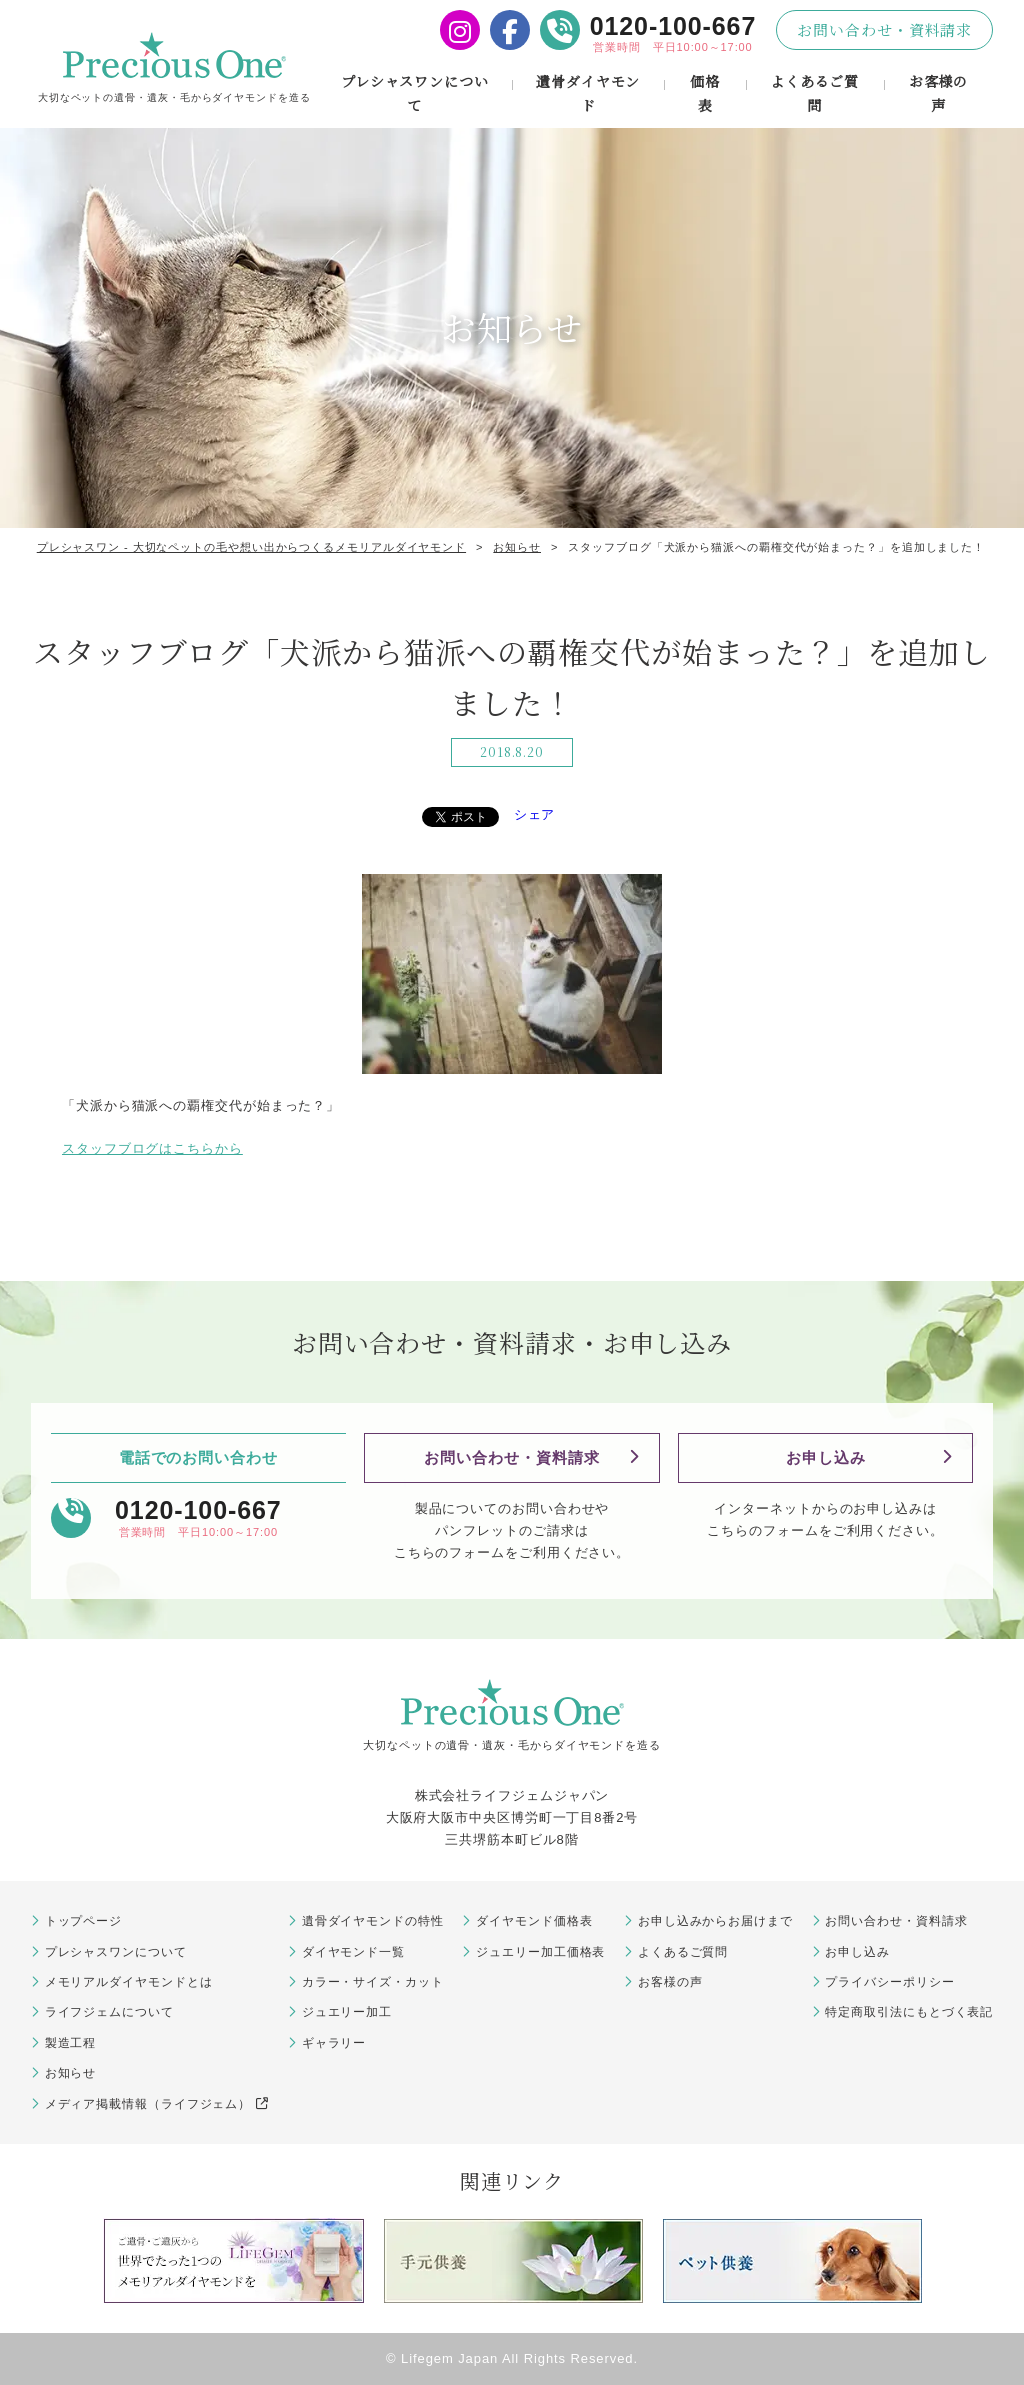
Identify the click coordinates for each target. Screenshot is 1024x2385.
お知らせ (71, 2073)
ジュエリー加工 (347, 2012)
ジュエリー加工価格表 (540, 1952)
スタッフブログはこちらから (152, 1148)
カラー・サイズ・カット (373, 1982)
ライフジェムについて (109, 2012)
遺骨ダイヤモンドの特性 (373, 1921)
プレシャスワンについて (415, 93)
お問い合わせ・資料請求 (884, 29)
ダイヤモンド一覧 (353, 1952)
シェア (535, 814)
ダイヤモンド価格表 (534, 1921)
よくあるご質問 (814, 93)
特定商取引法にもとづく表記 (909, 2012)
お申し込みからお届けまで (715, 1921)
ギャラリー (334, 2043)
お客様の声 (939, 93)
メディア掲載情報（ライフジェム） (157, 2104)
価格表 (705, 93)
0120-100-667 (673, 26)
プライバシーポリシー (889, 1982)
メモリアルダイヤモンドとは (129, 1982)
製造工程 (71, 2043)
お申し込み (826, 1457)
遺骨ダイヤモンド (588, 93)
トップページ (83, 1921)
